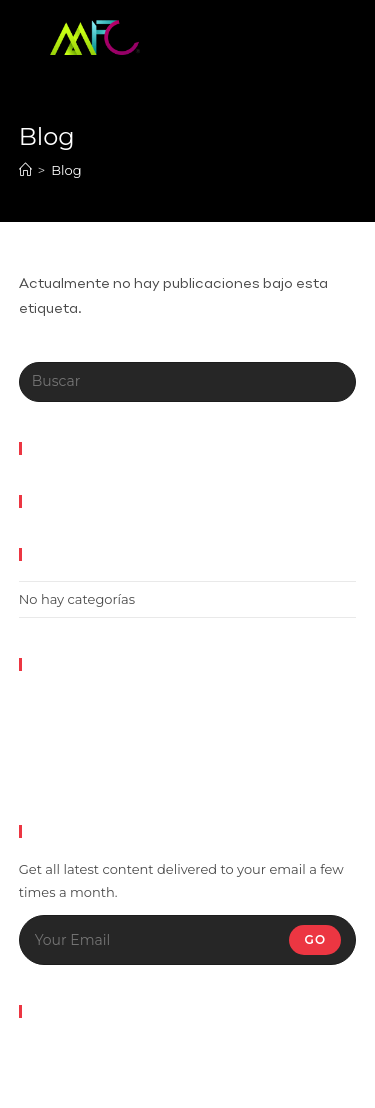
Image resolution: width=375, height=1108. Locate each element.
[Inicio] (25, 170)
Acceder (45, 702)
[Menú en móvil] (295, 35)
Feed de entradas (75, 726)
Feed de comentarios (88, 749)
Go (315, 939)
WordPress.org (66, 773)
